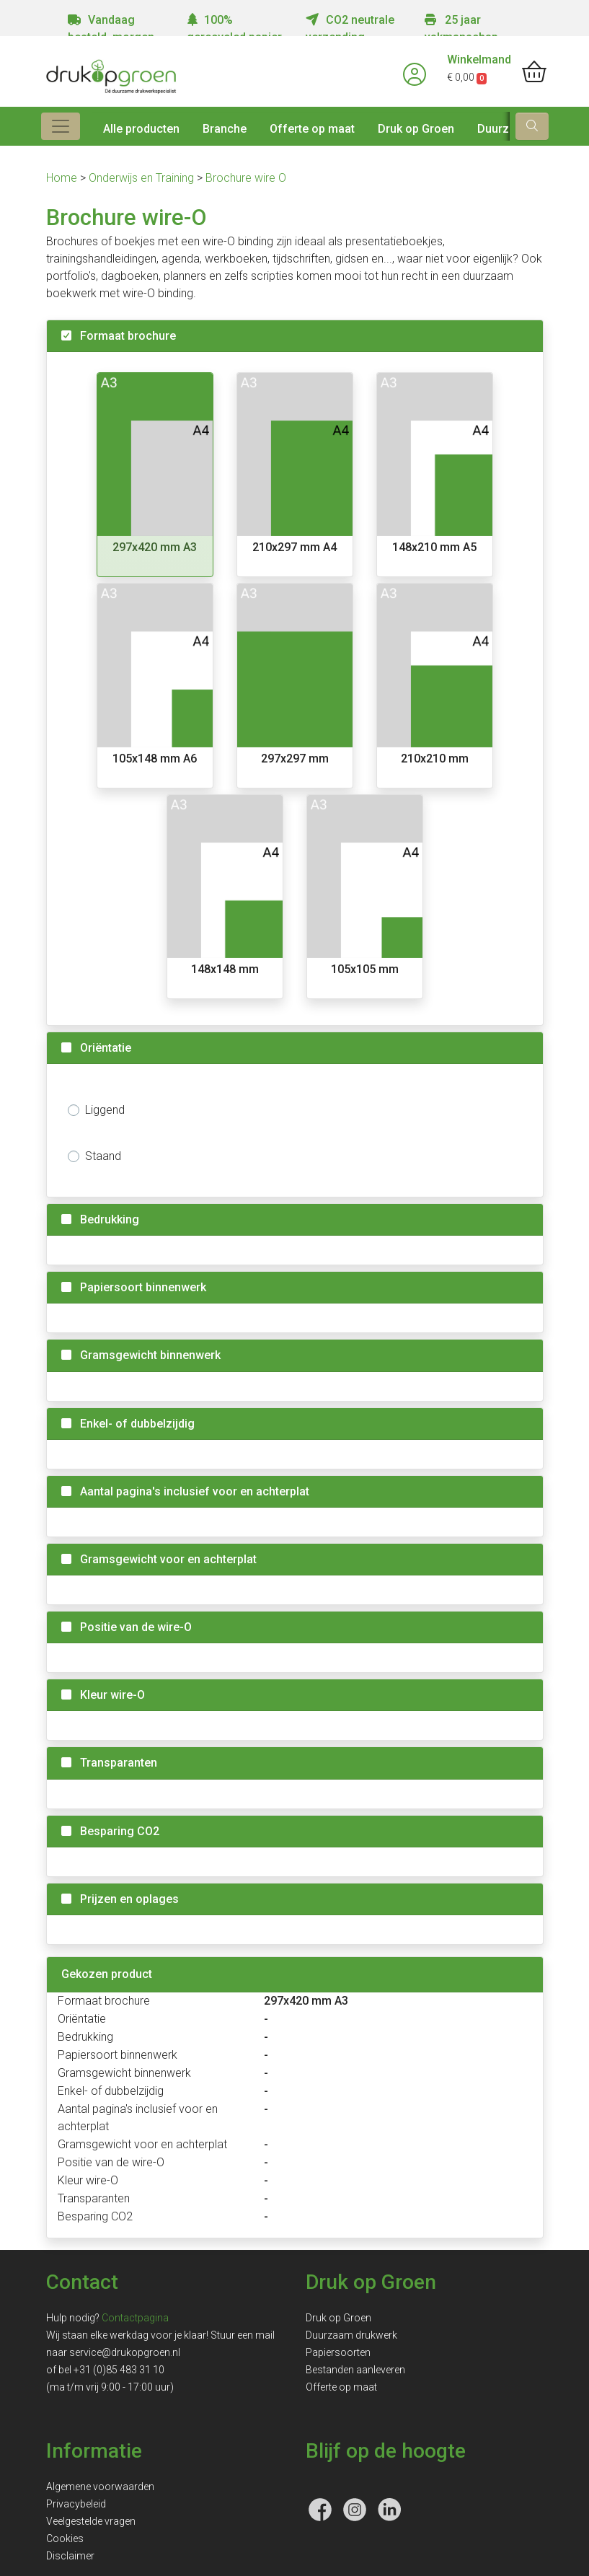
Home (63, 178)
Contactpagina (135, 2318)
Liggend (105, 1110)
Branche (225, 129)
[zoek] (532, 126)
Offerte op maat (312, 129)
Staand (103, 1156)
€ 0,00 (467, 77)
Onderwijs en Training (143, 178)
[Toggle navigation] (60, 126)
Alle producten (141, 129)
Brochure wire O (245, 178)
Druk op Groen (416, 129)
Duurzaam (504, 129)
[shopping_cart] (534, 72)
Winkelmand (479, 59)
